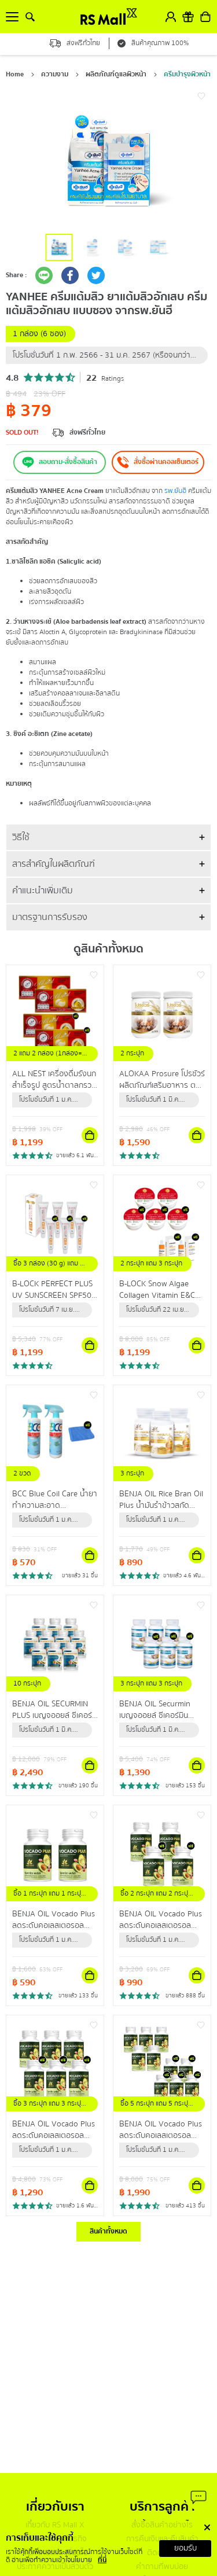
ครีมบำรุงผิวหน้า (187, 74)
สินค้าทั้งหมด (108, 2231)
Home (15, 74)
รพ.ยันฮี (175, 490)
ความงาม (54, 74)
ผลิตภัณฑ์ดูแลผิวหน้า (116, 74)
